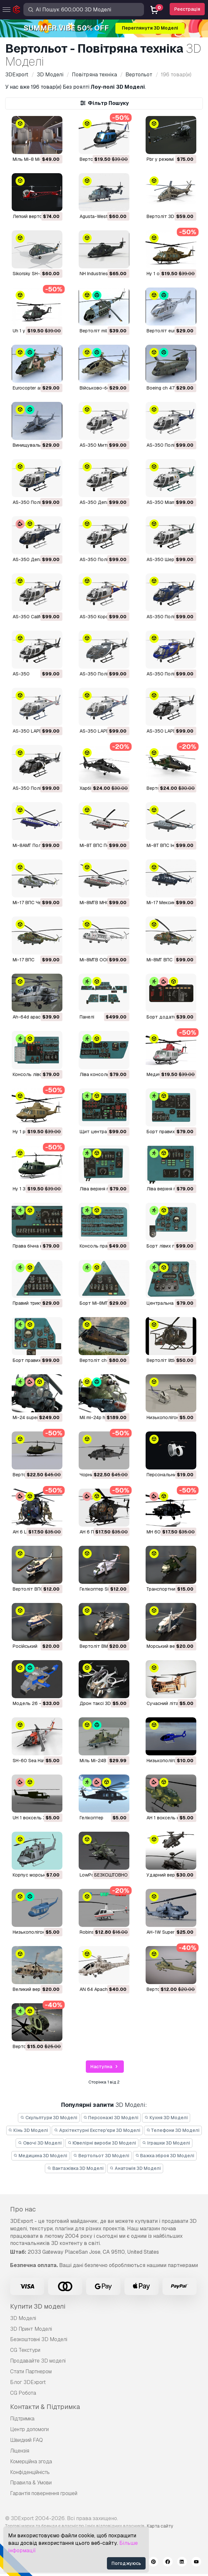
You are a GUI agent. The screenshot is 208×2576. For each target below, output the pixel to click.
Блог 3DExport (28, 2382)
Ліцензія (19, 2450)
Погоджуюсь (126, 2563)
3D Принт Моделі (31, 2329)
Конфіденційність (30, 2472)
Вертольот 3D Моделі (101, 2156)
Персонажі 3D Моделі (111, 2118)
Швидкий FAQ (26, 2440)
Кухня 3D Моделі (166, 2118)
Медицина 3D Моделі (41, 2156)
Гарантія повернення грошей (43, 2493)
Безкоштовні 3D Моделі (38, 2339)
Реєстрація (187, 9)
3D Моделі (23, 2318)
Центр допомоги (29, 2429)
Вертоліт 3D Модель (170, 216)
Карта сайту (160, 2526)
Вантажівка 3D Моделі (75, 2168)
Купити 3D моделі (37, 2306)
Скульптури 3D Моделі (48, 2118)
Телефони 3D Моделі (173, 2130)
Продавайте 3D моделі (38, 2360)
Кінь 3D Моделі (28, 2130)
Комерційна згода (31, 2461)
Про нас (23, 2209)
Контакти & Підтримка (45, 2407)
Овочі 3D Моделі (40, 2143)
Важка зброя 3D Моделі (165, 2156)
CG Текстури (25, 2350)
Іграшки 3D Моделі (166, 2143)
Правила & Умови (31, 2482)
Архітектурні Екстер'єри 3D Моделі (97, 2130)
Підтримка (22, 2418)
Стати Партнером (31, 2371)
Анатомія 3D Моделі (135, 2168)
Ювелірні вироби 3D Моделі (102, 2143)
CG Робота (23, 2393)
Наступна (105, 2067)
